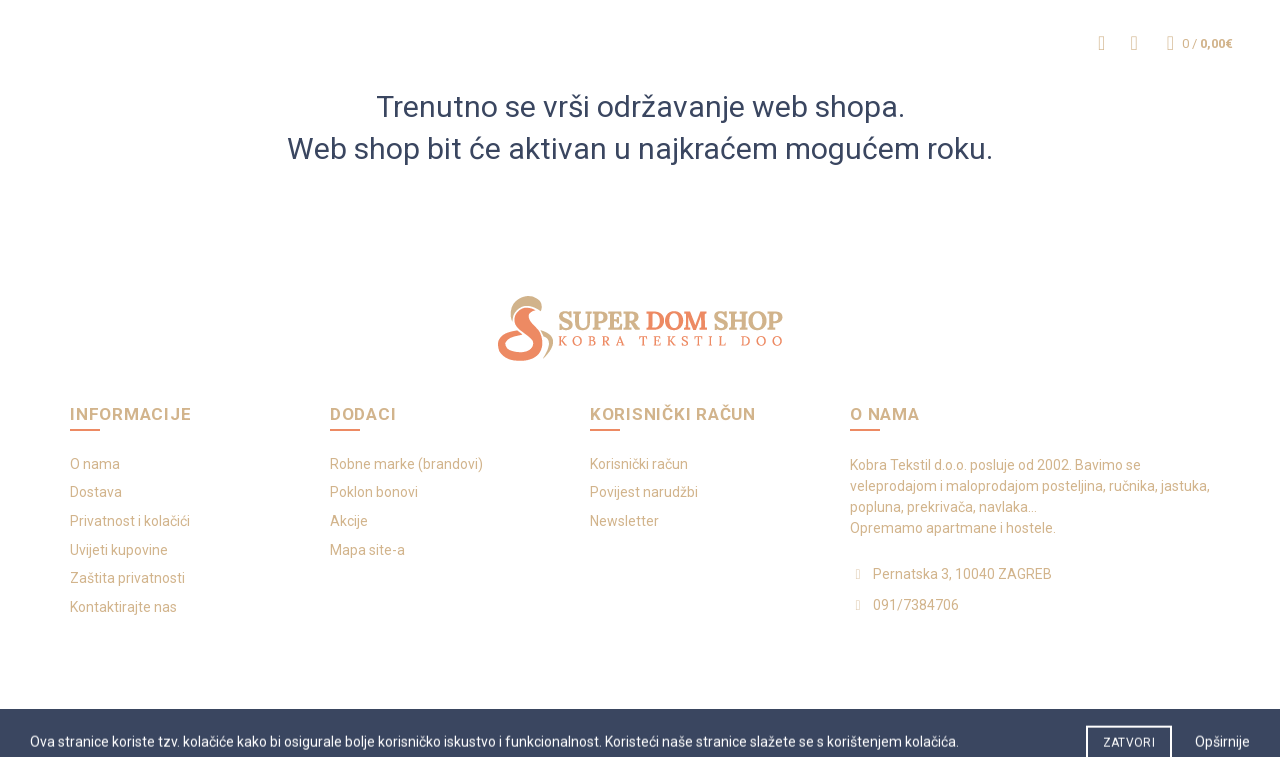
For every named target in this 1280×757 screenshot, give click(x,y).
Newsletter (624, 521)
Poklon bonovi (374, 492)
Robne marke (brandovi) (406, 464)
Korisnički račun (639, 464)
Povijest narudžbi (644, 492)
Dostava (96, 492)
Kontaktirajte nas (123, 607)
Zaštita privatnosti (127, 578)
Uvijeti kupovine (119, 550)
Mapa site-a (367, 550)
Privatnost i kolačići (130, 521)
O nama (95, 464)
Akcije (349, 521)
